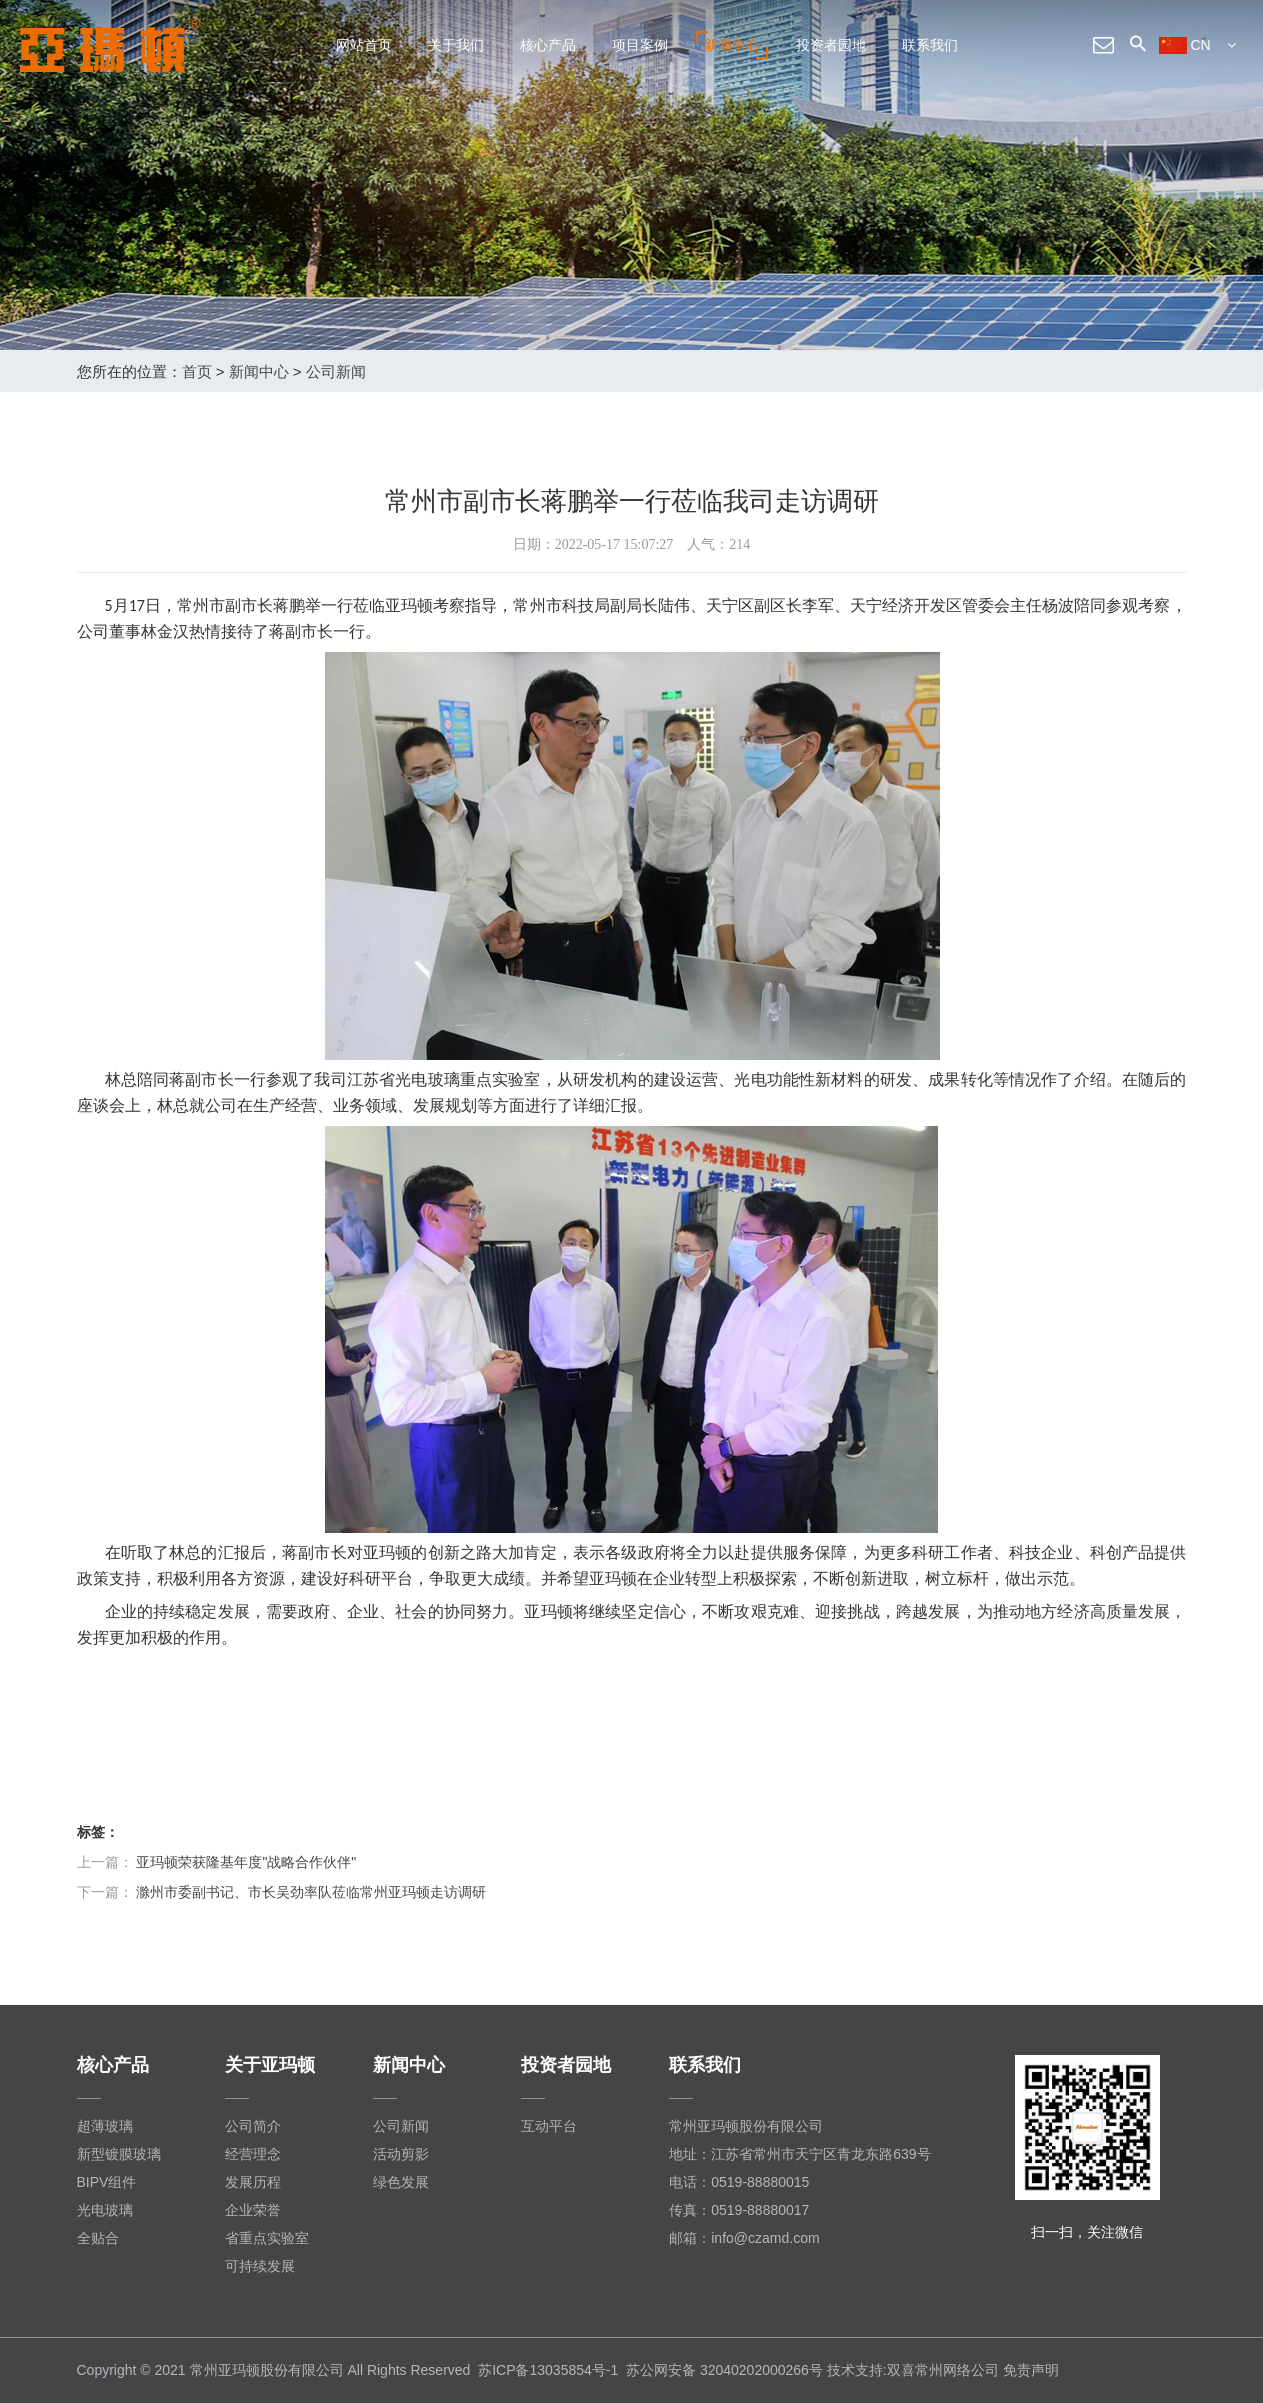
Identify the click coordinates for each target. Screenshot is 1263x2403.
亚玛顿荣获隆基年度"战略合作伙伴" (246, 1862)
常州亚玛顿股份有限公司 (746, 2126)
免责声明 (1031, 2370)
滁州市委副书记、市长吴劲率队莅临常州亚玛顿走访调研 (311, 1892)
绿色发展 (401, 2182)
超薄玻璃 (105, 2126)
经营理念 (253, 2154)
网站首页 (364, 45)
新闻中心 (732, 45)
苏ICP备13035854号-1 (548, 2370)
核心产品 (548, 45)
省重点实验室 (267, 2238)
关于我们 (456, 45)
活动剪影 (401, 2154)
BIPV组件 (107, 2182)
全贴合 (98, 2238)
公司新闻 (336, 371)
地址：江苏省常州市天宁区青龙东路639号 (799, 2154)
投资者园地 (831, 45)
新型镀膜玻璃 (119, 2154)
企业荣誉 (253, 2210)
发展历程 (253, 2182)
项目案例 (640, 45)
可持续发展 (260, 2266)
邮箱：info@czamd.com (744, 2238)
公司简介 (253, 2126)
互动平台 (549, 2126)
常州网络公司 (957, 2370)
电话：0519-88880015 (739, 2182)
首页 (197, 371)
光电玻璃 (105, 2210)
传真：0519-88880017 (739, 2210)
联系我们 (930, 45)
